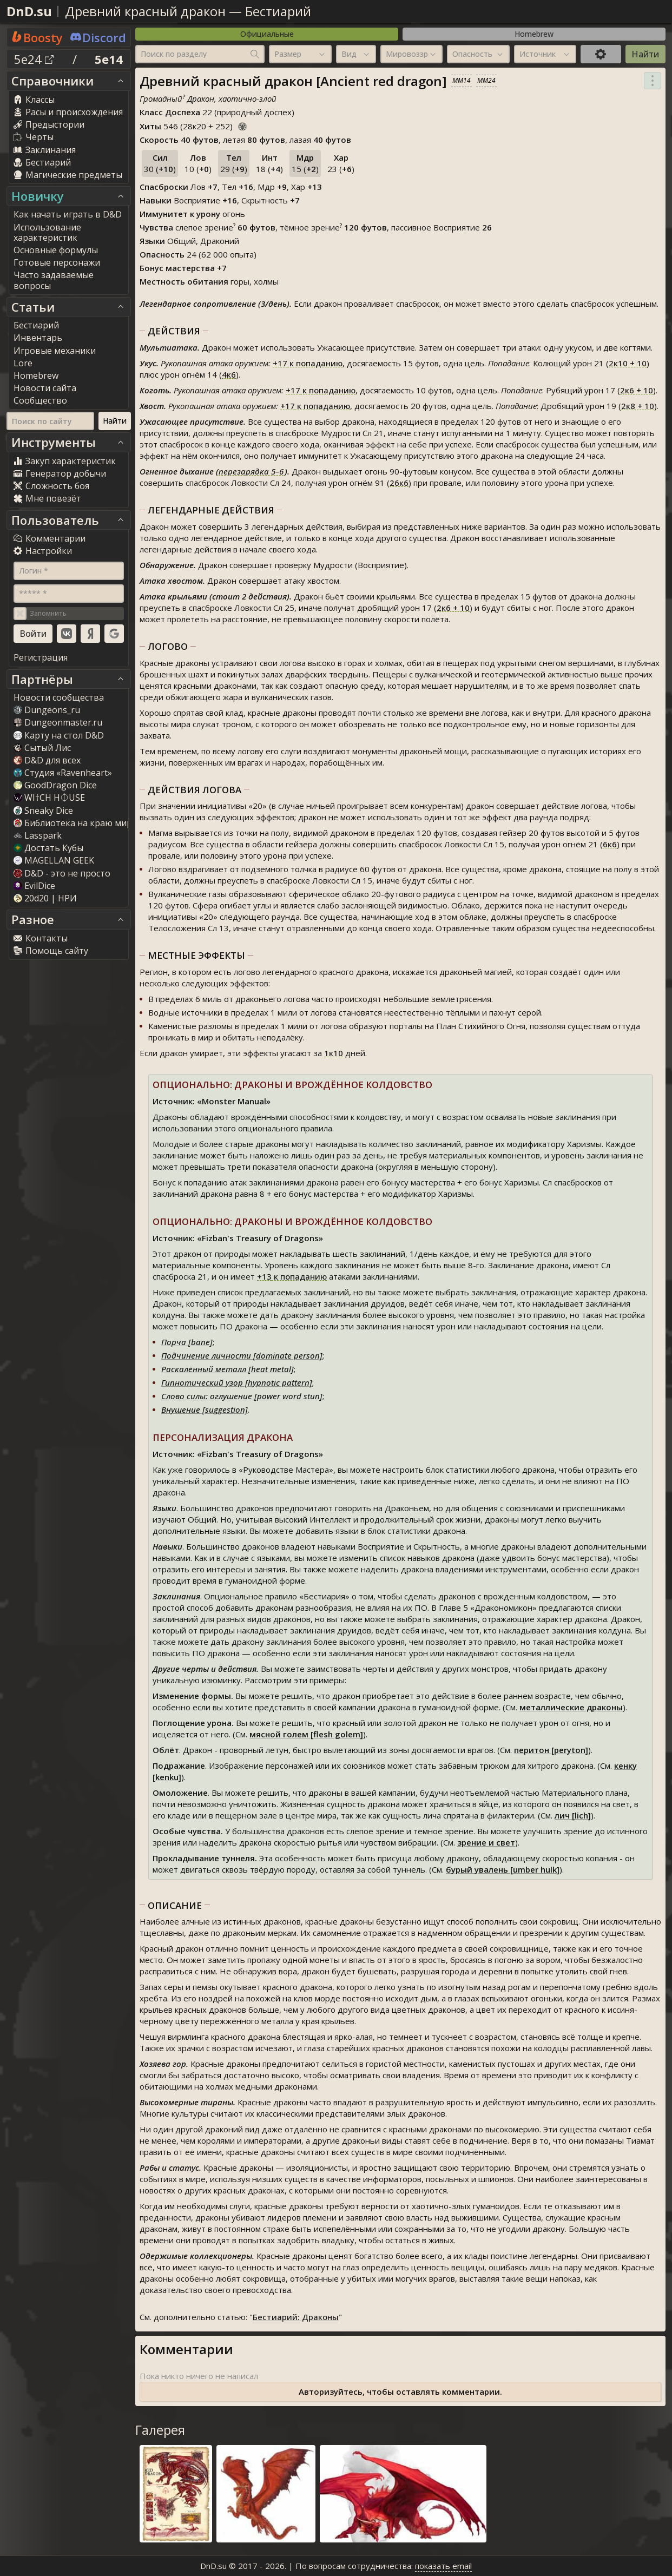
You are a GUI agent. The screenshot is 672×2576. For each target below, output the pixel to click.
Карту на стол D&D (59, 735)
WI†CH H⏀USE (49, 797)
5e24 (34, 59)
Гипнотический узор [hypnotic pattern (235, 1382)
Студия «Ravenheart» (63, 773)
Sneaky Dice (43, 810)
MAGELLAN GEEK (54, 860)
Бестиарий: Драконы (296, 2316)
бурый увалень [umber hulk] (502, 1869)
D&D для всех (47, 760)
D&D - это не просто (62, 873)
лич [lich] (573, 1815)
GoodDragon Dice (55, 785)
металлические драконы (571, 1707)
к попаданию (307, 363)
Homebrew (534, 34)
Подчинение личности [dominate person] (241, 1355)
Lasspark (38, 835)
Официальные (267, 34)
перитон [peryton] (551, 1749)
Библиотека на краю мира (75, 823)
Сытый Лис (42, 748)
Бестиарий (278, 11)
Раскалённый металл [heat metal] (227, 1368)
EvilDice (34, 886)
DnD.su (29, 11)
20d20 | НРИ (45, 898)
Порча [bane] (187, 1341)
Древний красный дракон (145, 11)
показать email (443, 2565)
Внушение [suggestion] (204, 1409)
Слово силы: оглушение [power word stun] (241, 1396)
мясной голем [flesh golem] (306, 1734)
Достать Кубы (48, 848)
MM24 (486, 80)
